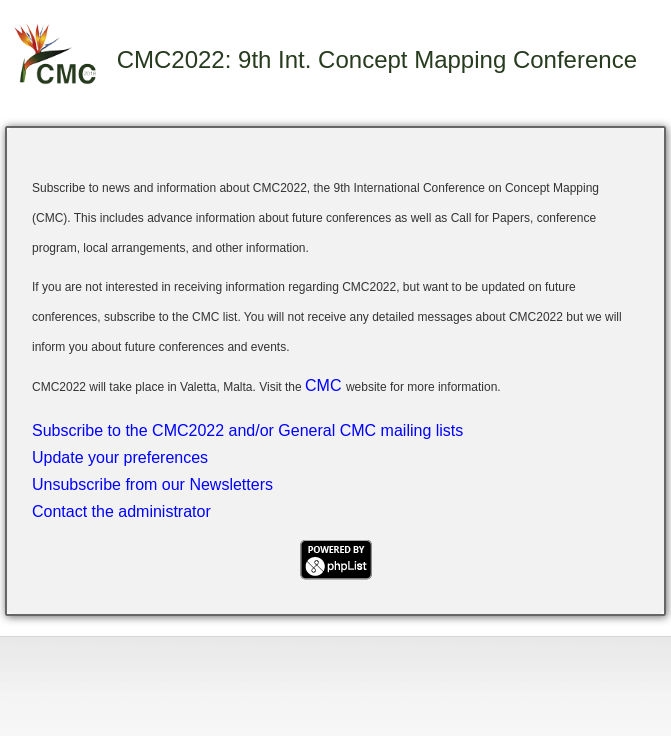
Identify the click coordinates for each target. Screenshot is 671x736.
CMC (325, 385)
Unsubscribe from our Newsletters (152, 484)
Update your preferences (120, 457)
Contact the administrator (121, 511)
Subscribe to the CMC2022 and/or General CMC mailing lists (247, 430)
